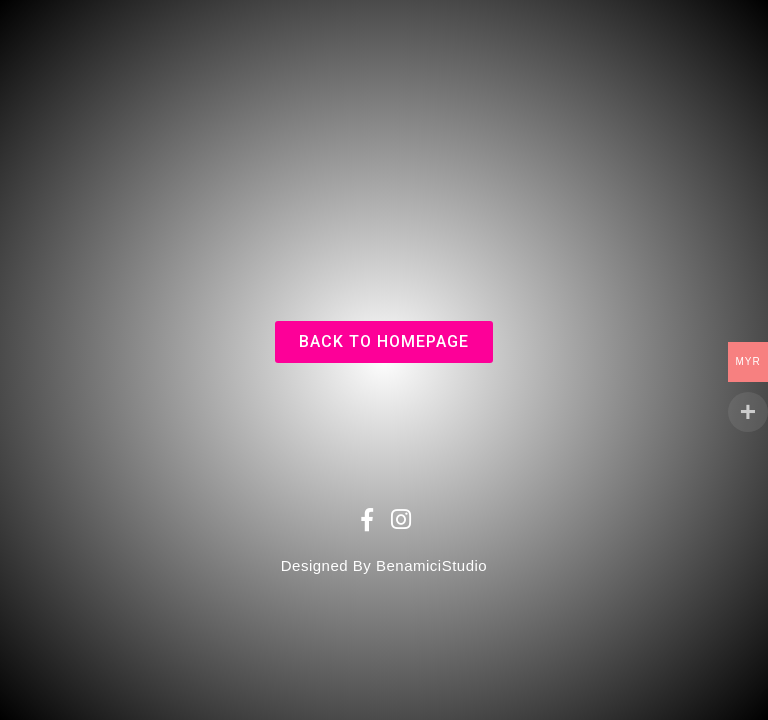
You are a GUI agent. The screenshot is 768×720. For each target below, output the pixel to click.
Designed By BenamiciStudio (384, 565)
